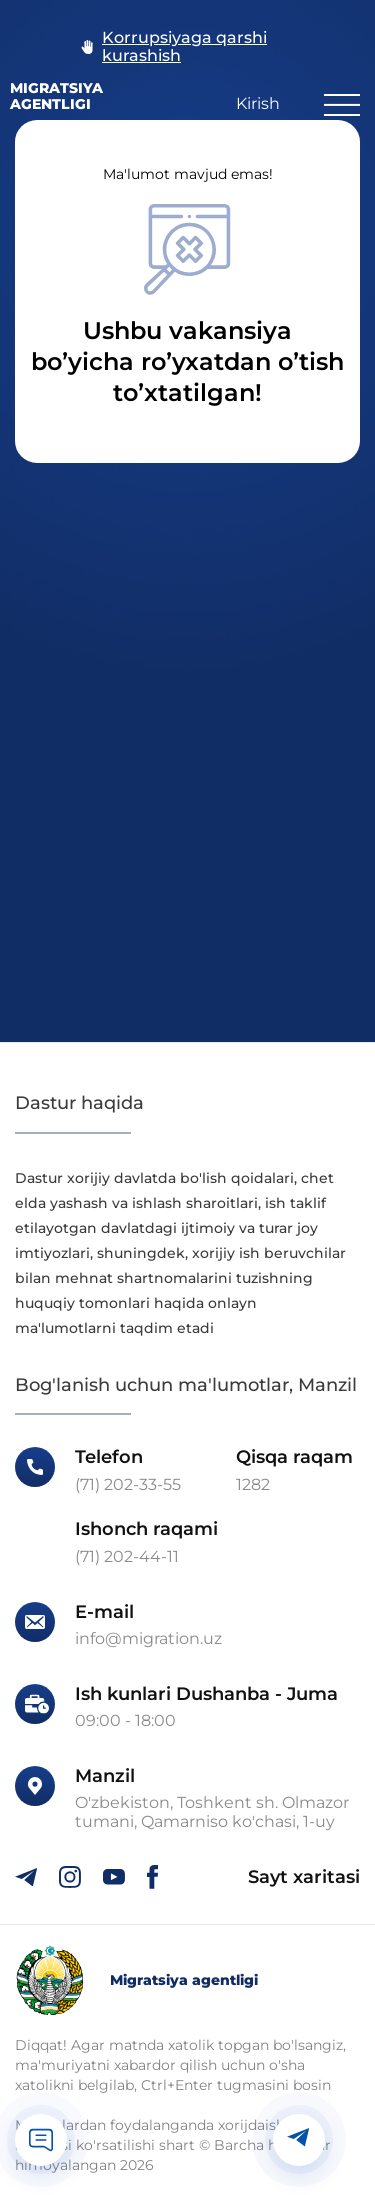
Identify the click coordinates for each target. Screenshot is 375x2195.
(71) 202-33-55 (128, 1485)
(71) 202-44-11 (127, 1557)
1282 (253, 1485)
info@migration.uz (148, 1639)
